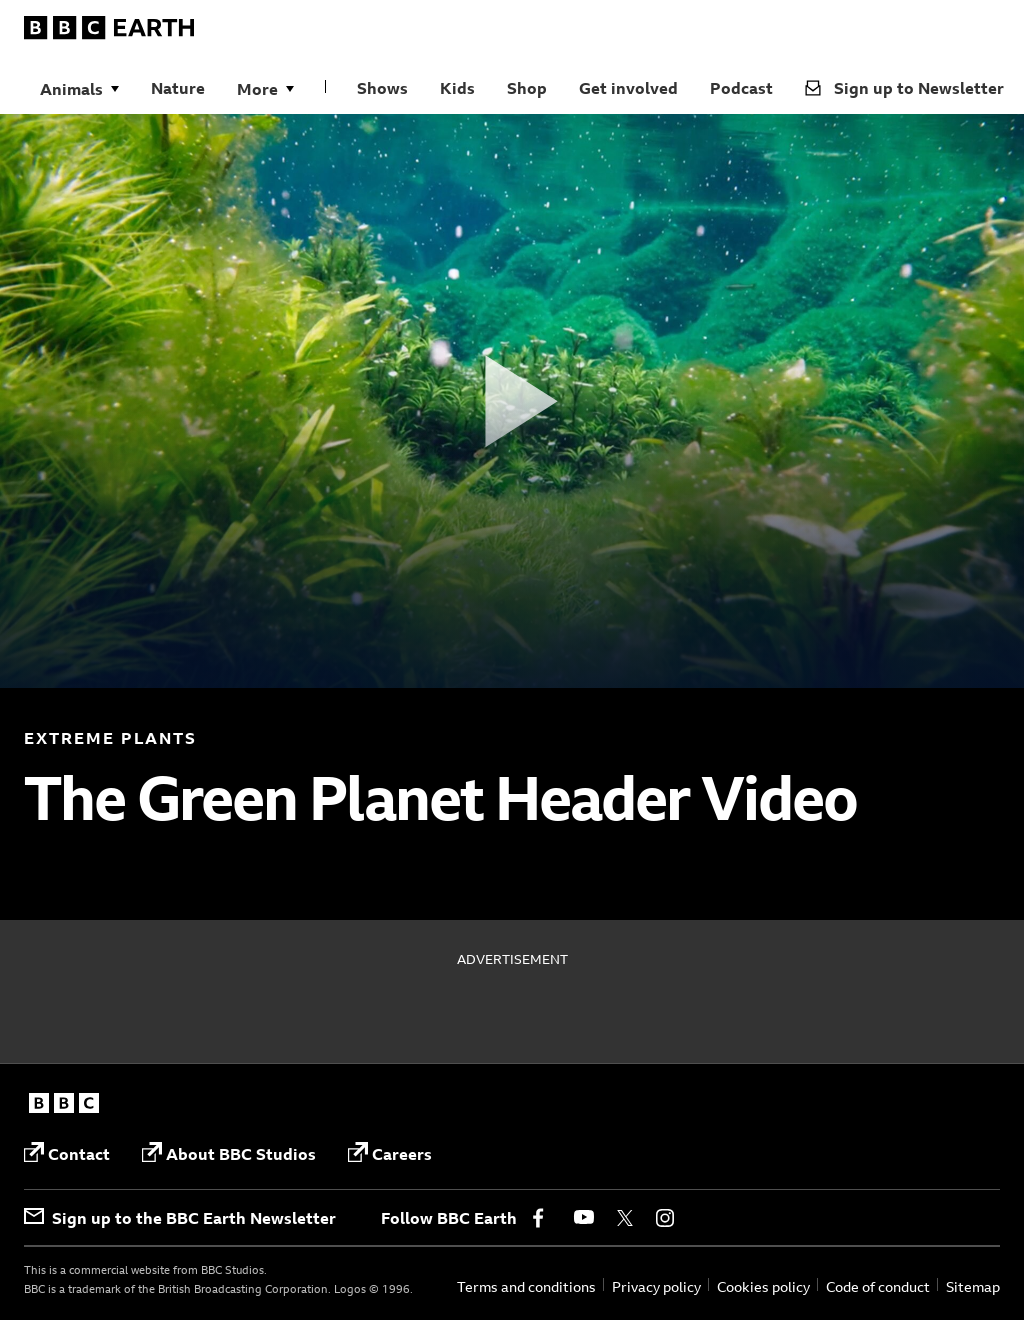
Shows (382, 88)
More (257, 89)
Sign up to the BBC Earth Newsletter (180, 1218)
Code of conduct (878, 1286)
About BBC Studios (229, 1153)
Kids (457, 88)
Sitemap (973, 1286)
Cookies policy (763, 1286)
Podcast (741, 88)
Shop (527, 88)
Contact (67, 1153)
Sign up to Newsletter (904, 88)
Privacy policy (656, 1286)
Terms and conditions (526, 1286)
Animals (71, 89)
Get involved (628, 88)
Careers (390, 1153)
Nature (178, 88)
